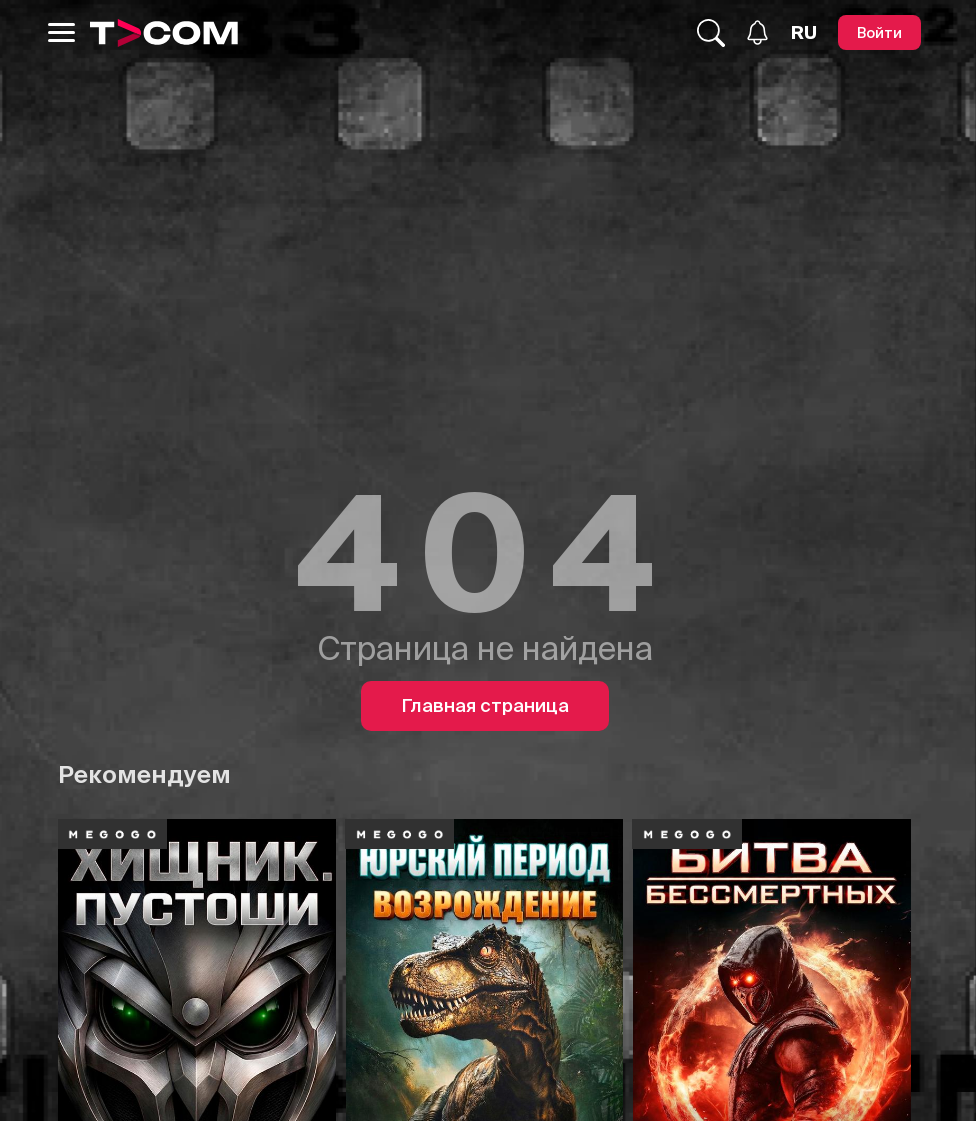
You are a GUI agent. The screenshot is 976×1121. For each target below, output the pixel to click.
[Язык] (804, 33)
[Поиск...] (711, 33)
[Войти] (879, 32)
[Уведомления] (757, 32)
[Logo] (164, 33)
